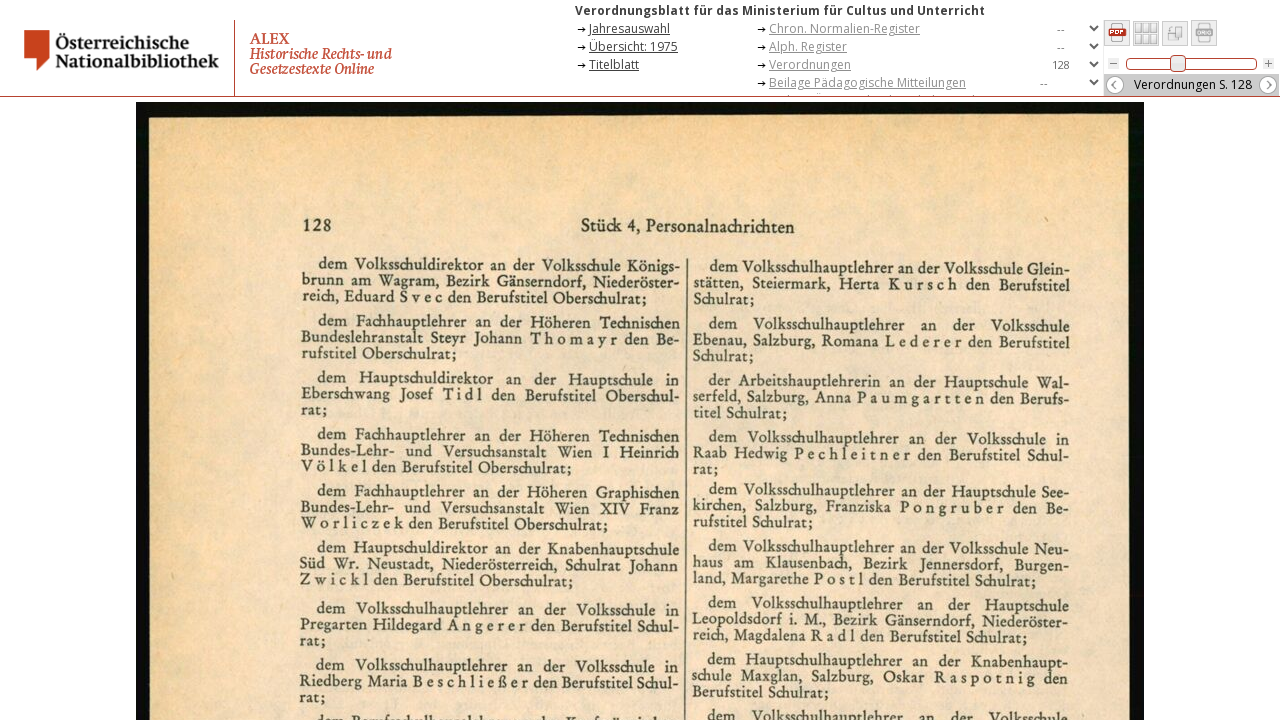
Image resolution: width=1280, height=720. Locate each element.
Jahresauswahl (629, 28)
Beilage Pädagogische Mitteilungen (867, 82)
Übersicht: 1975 (633, 46)
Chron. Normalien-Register (844, 28)
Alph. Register (808, 46)
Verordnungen (810, 64)
